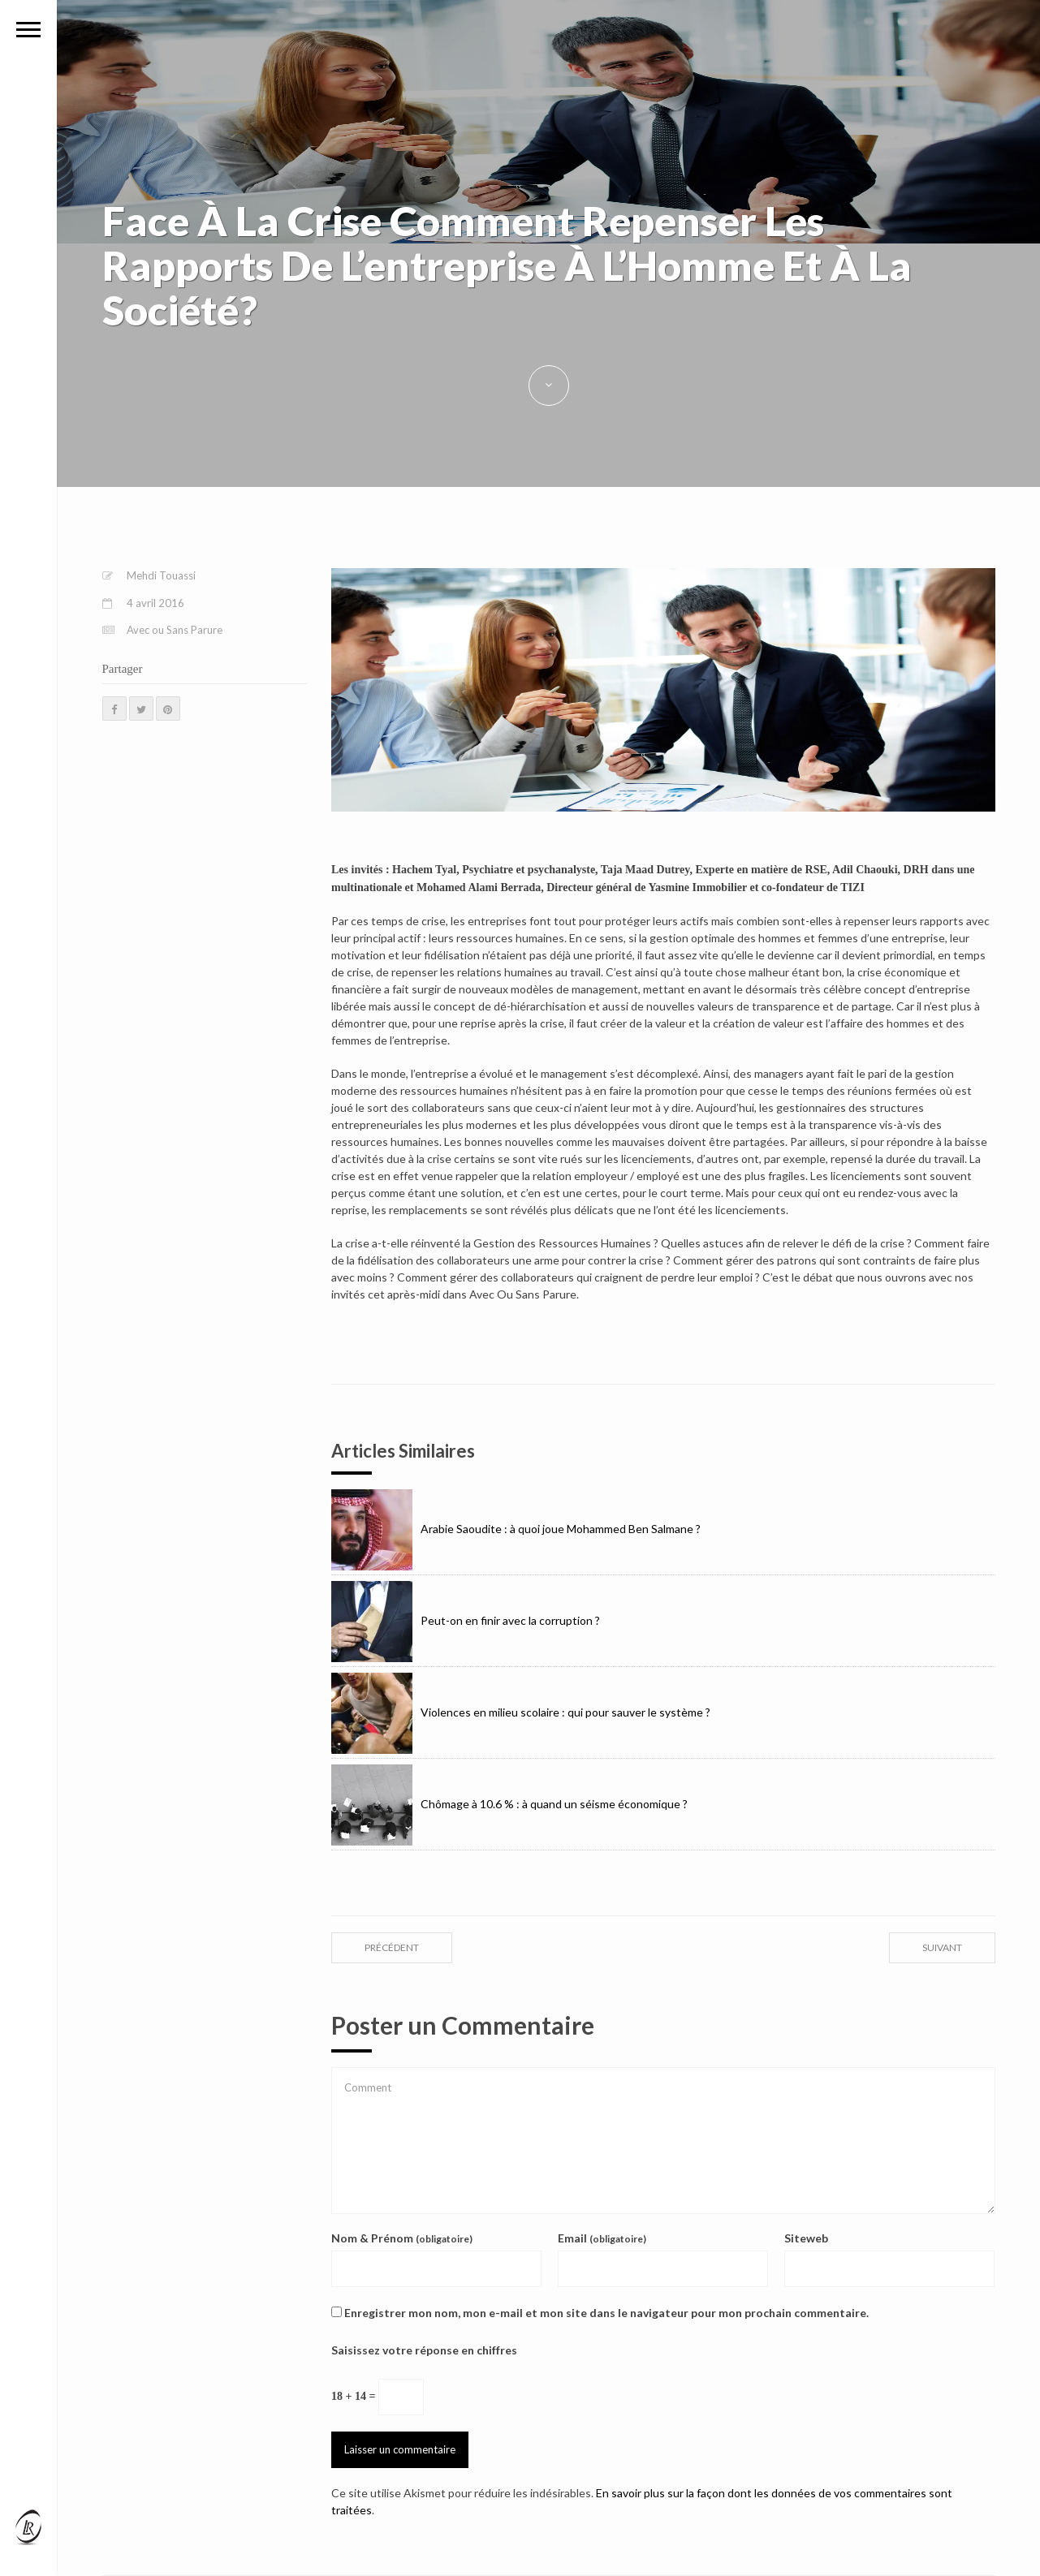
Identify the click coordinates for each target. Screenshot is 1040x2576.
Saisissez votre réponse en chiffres (424, 2350)
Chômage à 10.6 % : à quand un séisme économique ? (509, 1804)
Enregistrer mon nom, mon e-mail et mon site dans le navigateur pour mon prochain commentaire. (606, 2313)
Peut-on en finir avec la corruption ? (465, 1620)
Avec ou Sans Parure (174, 629)
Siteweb (806, 2238)
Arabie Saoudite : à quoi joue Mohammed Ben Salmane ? (516, 1529)
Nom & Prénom (402, 2238)
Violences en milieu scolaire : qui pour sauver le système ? (520, 1712)
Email (602, 2238)
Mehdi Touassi (161, 575)
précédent (392, 1947)
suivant (942, 1947)
